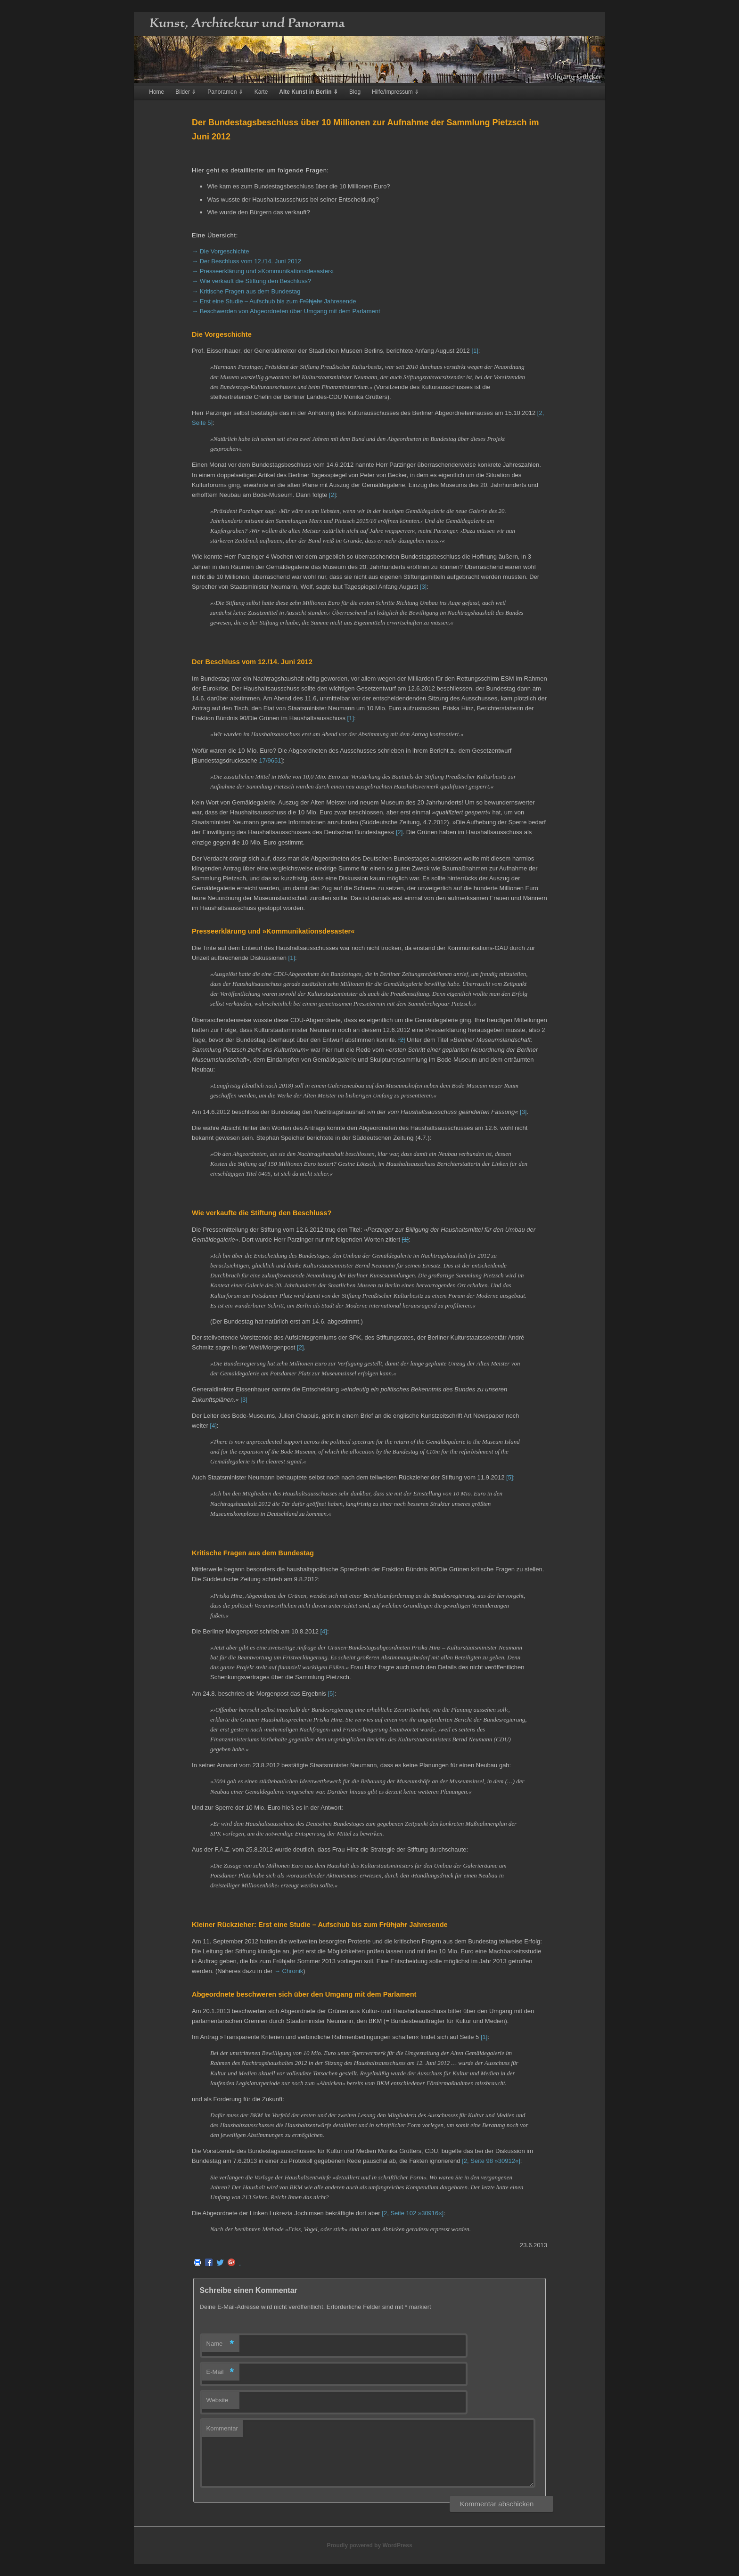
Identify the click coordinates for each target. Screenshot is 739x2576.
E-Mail (220, 2372)
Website (217, 2400)
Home (156, 92)
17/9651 (270, 760)
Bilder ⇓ (185, 92)
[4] (213, 1425)
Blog (355, 92)
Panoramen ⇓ (225, 92)
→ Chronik (288, 1971)
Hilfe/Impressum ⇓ (395, 92)
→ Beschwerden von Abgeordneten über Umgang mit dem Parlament (286, 311)
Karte (261, 92)
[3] (423, 586)
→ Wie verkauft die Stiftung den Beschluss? (251, 280)
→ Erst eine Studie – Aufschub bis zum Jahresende (274, 301)
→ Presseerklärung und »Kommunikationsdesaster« (263, 271)
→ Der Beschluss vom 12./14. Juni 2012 (246, 261)
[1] (474, 350)
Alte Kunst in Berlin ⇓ (308, 92)
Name (220, 2344)
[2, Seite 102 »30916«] (412, 2213)
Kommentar (222, 2428)
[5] (509, 1477)
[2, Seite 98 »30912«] (491, 2160)
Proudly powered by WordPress (369, 2545)
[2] (332, 494)
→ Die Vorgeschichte (220, 251)
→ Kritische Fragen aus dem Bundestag (246, 291)
